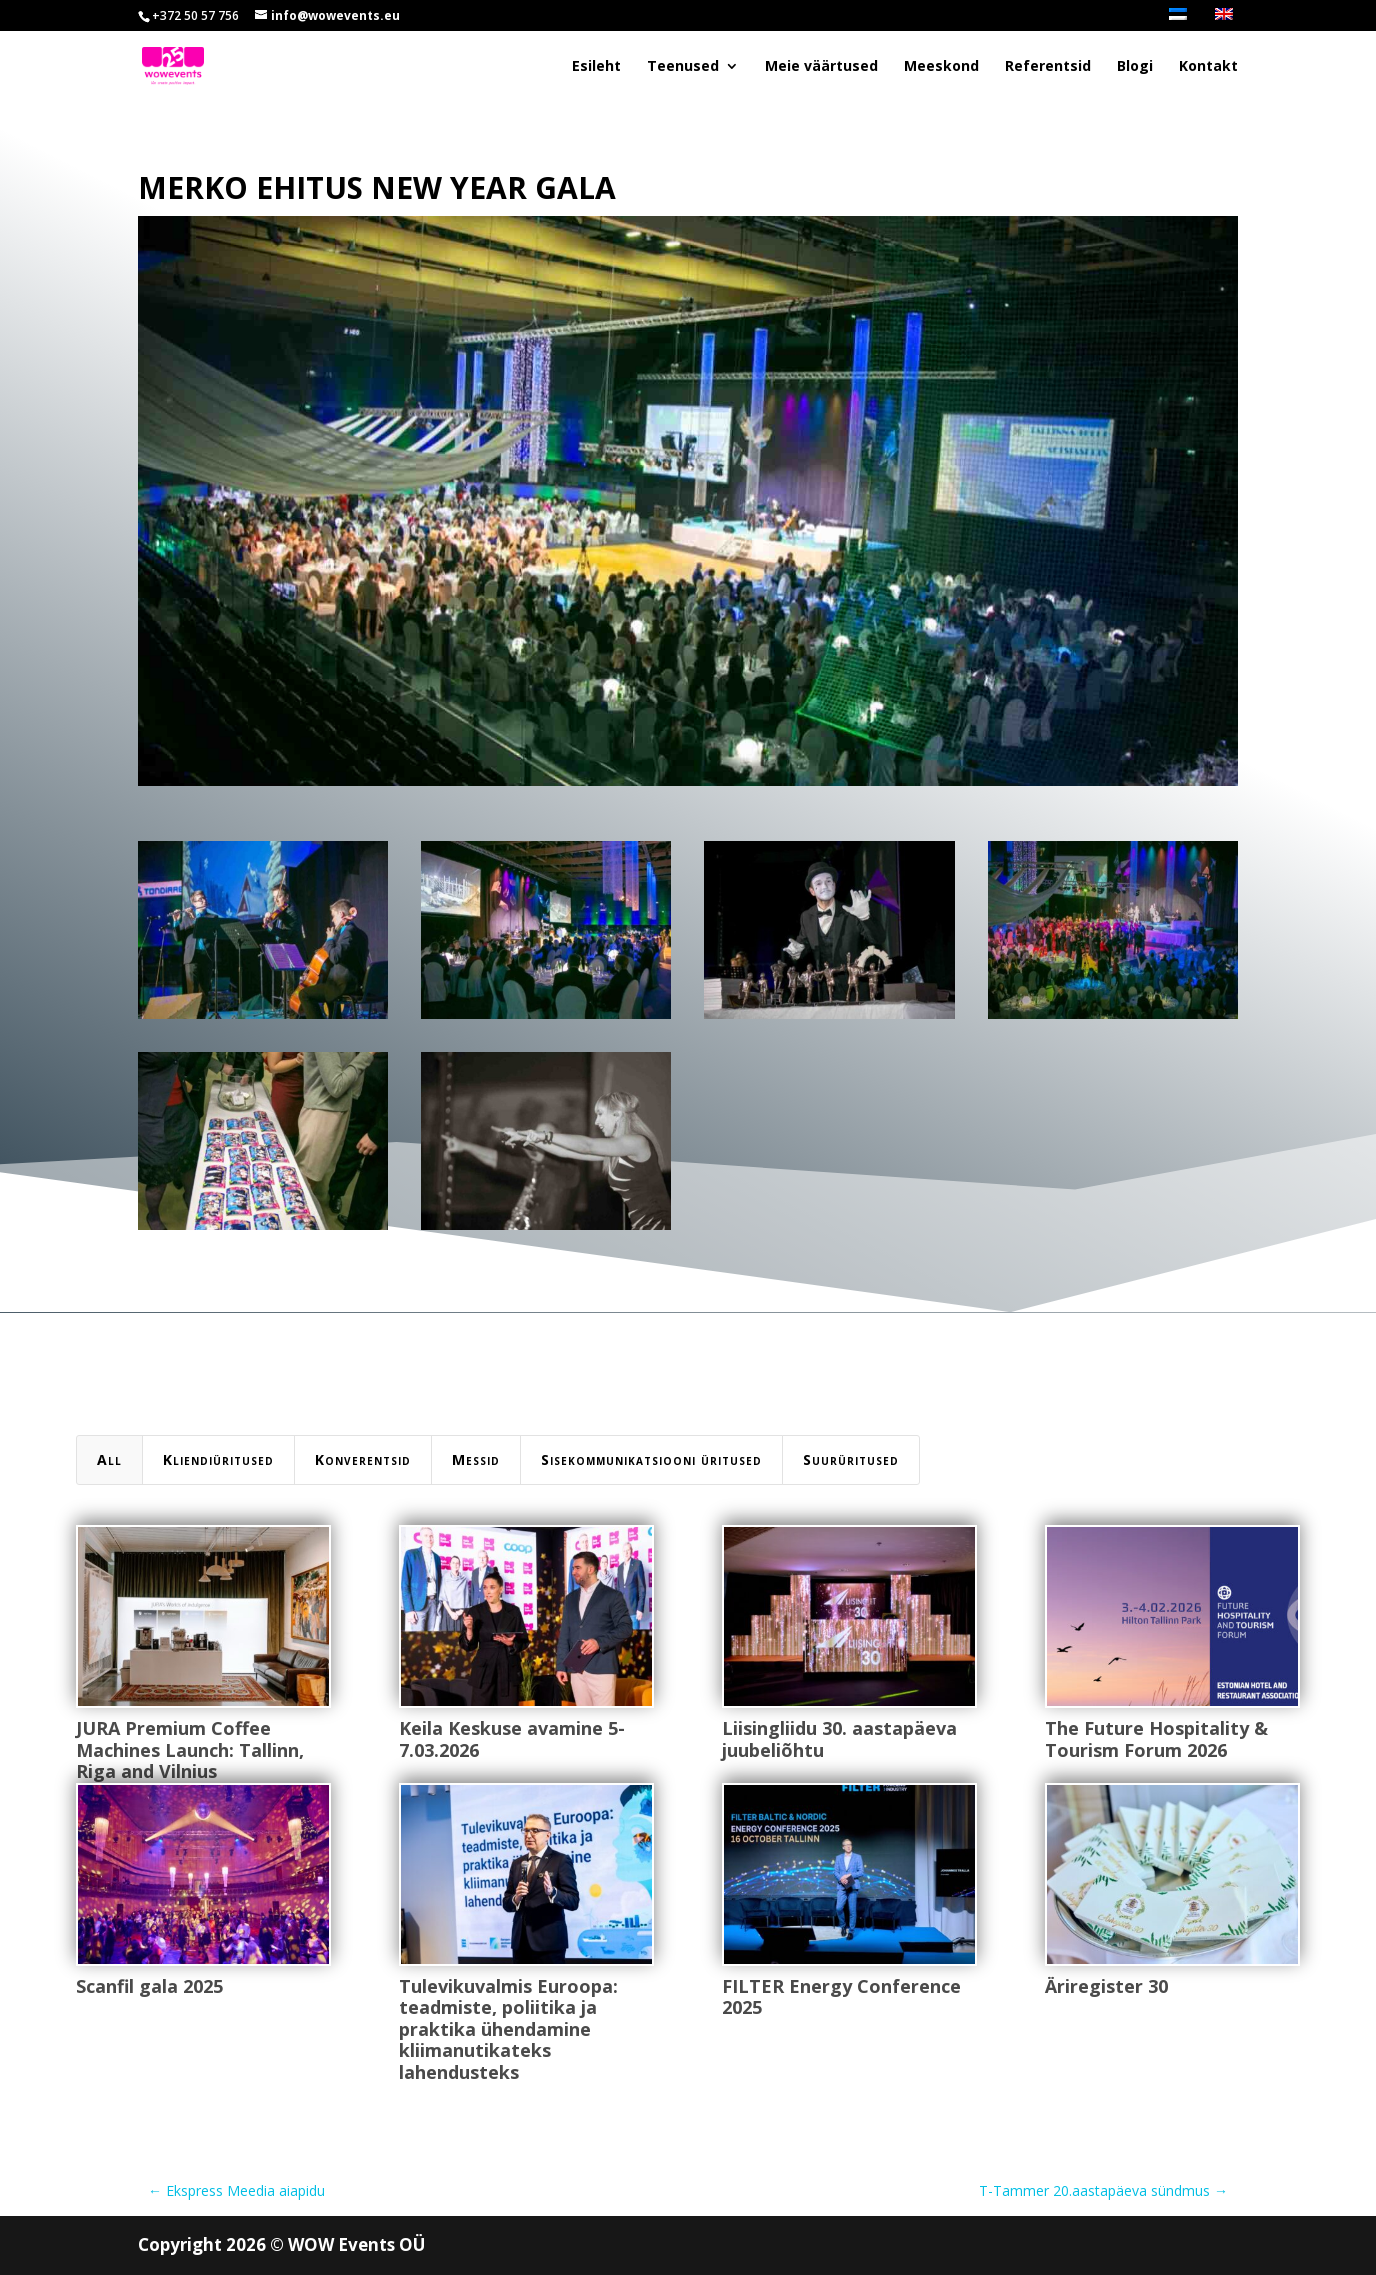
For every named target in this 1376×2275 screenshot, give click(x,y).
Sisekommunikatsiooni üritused (651, 1459)
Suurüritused (851, 1459)
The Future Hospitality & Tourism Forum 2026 (1155, 1739)
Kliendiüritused (218, 1459)
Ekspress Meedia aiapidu (236, 2190)
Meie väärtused (821, 67)
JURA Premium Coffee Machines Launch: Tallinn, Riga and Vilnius (189, 1749)
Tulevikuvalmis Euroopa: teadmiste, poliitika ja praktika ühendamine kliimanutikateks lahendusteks (507, 2029)
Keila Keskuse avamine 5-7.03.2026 (511, 1739)
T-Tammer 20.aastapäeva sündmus (1103, 2190)
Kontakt (1208, 67)
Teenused (683, 67)
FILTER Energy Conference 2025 (840, 1997)
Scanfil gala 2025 (148, 1986)
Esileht (596, 67)
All (109, 1459)
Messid (476, 1459)
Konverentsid (363, 1459)
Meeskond (941, 67)
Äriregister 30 (1105, 1986)
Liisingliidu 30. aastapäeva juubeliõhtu (838, 1739)
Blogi (1135, 67)
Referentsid (1048, 67)
